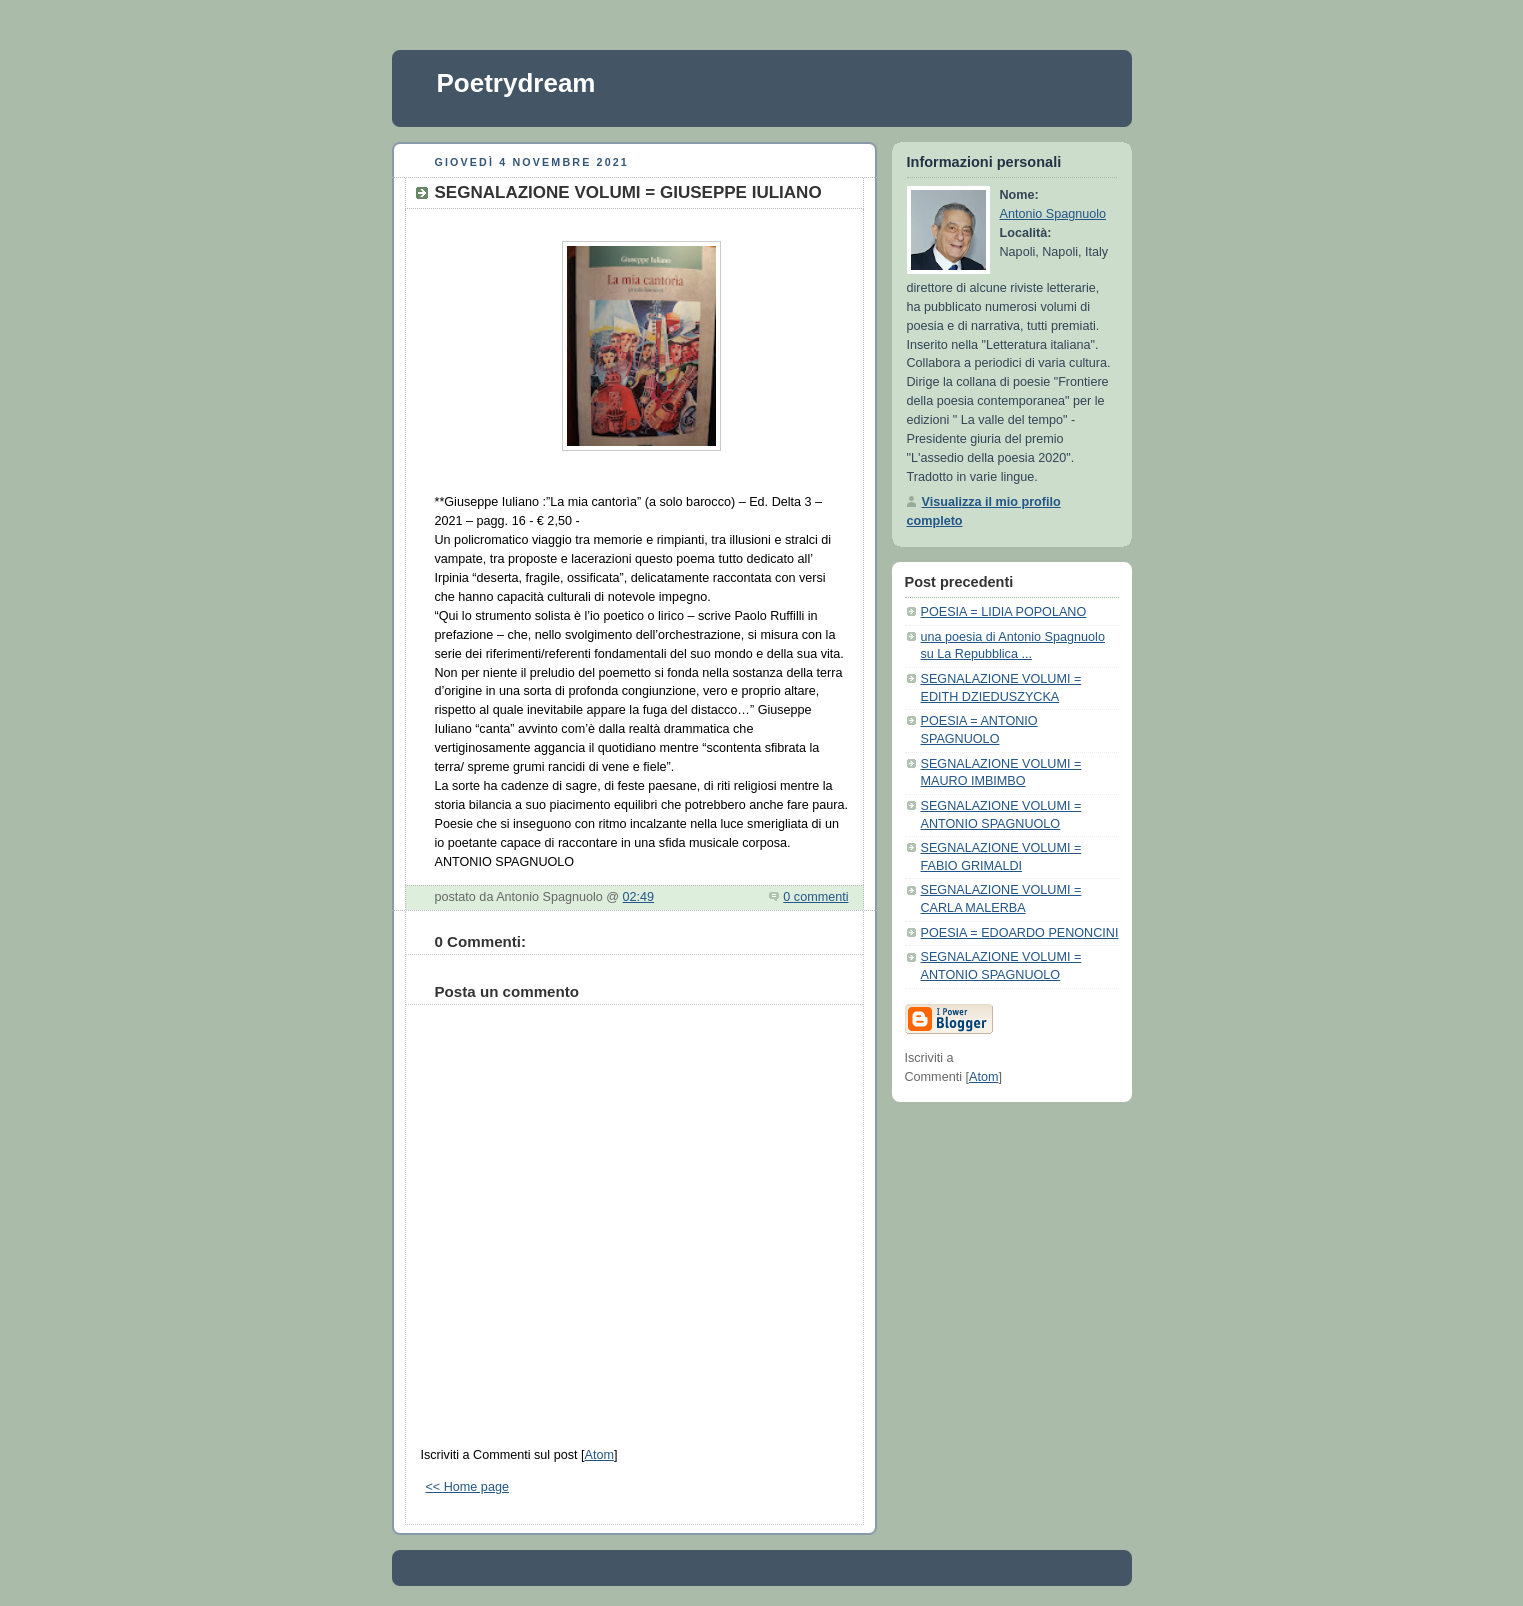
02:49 (639, 897)
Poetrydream (516, 83)
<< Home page (467, 1487)
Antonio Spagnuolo (1053, 214)
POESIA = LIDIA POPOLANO (1004, 612)
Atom (598, 1455)
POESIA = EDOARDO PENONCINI (1020, 933)
